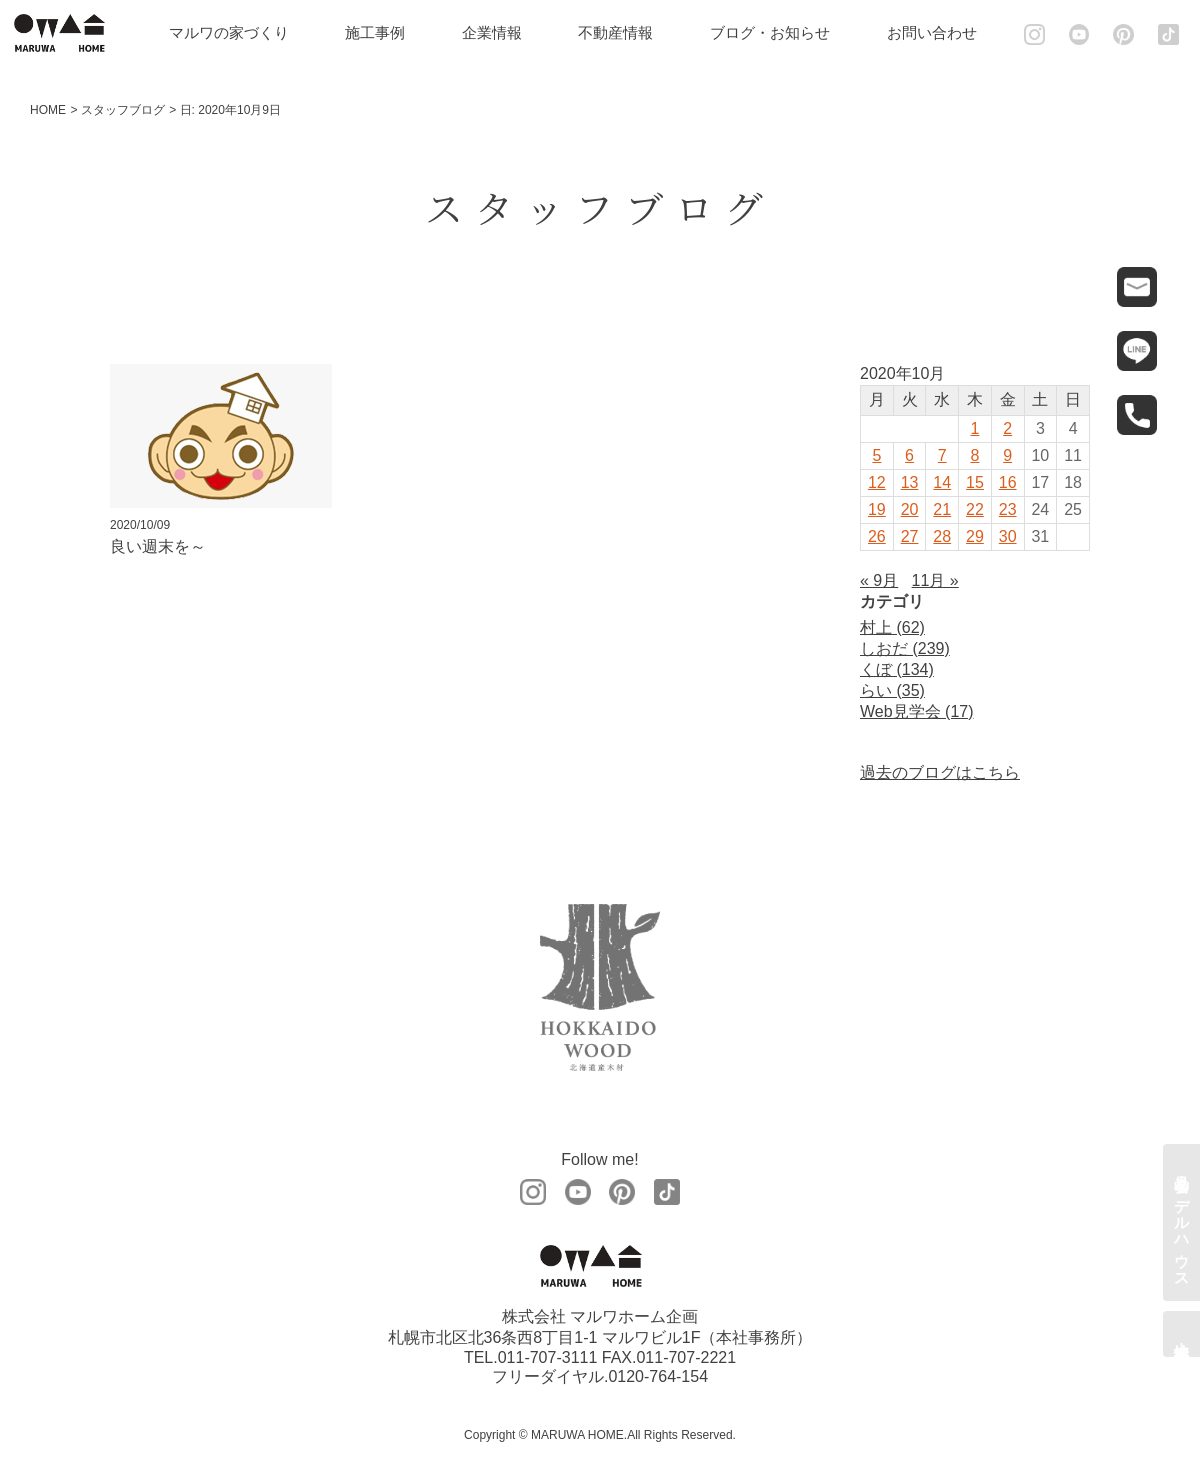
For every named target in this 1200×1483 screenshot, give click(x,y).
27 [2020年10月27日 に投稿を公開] (910, 536)
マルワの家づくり (235, 32)
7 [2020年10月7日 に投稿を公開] (942, 455)
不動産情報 (622, 32)
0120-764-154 (658, 1377)
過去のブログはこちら (940, 772)
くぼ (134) (897, 669)
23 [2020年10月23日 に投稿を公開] (1008, 509)
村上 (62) (892, 627)
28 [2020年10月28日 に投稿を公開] (942, 536)
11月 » (935, 580)
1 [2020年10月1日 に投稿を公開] (975, 428)
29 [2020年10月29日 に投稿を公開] (975, 536)
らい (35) (892, 690)
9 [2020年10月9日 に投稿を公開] (1007, 455)
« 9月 (879, 580)
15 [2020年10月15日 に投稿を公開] (975, 482)
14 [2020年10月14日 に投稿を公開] (942, 482)
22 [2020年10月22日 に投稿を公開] (975, 509)
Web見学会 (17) (917, 711)
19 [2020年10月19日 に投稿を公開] (877, 509)
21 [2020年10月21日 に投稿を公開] (942, 509)
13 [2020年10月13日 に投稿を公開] (910, 482)
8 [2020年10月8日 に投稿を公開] (975, 455)
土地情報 (1182, 1334)
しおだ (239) (905, 648)
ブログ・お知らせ (776, 32)
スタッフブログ (123, 110)
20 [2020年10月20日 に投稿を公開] (910, 509)
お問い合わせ (938, 32)
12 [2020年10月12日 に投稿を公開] (877, 482)
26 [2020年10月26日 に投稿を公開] (877, 536)
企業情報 (498, 32)
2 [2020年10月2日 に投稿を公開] (1007, 428)
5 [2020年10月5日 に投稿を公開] (876, 455)
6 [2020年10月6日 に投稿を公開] (909, 455)
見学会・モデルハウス (1182, 1222)
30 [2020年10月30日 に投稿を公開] (1008, 536)
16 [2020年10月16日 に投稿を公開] (1008, 482)
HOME (48, 110)
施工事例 (382, 32)
